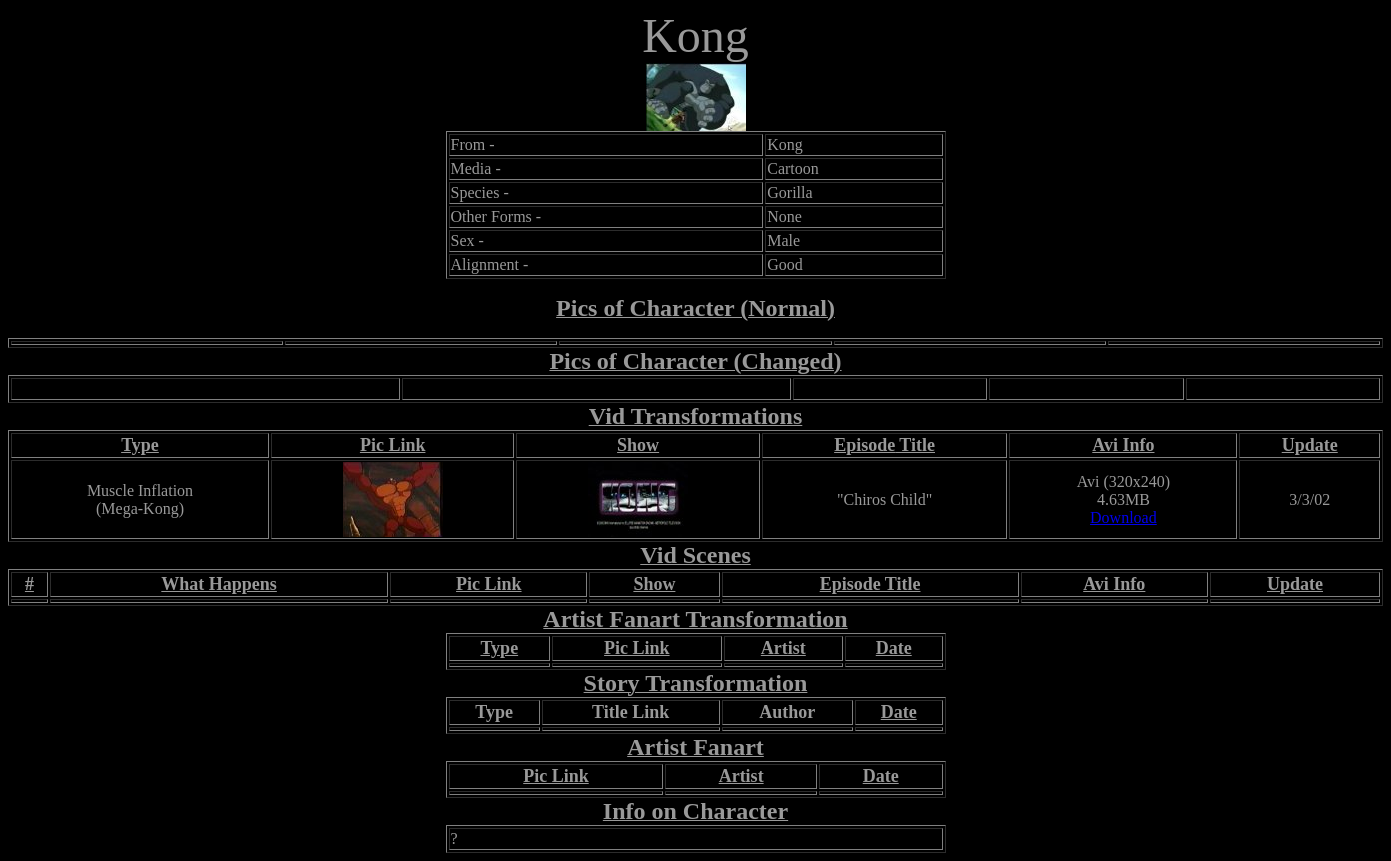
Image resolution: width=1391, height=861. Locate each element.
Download (1123, 517)
